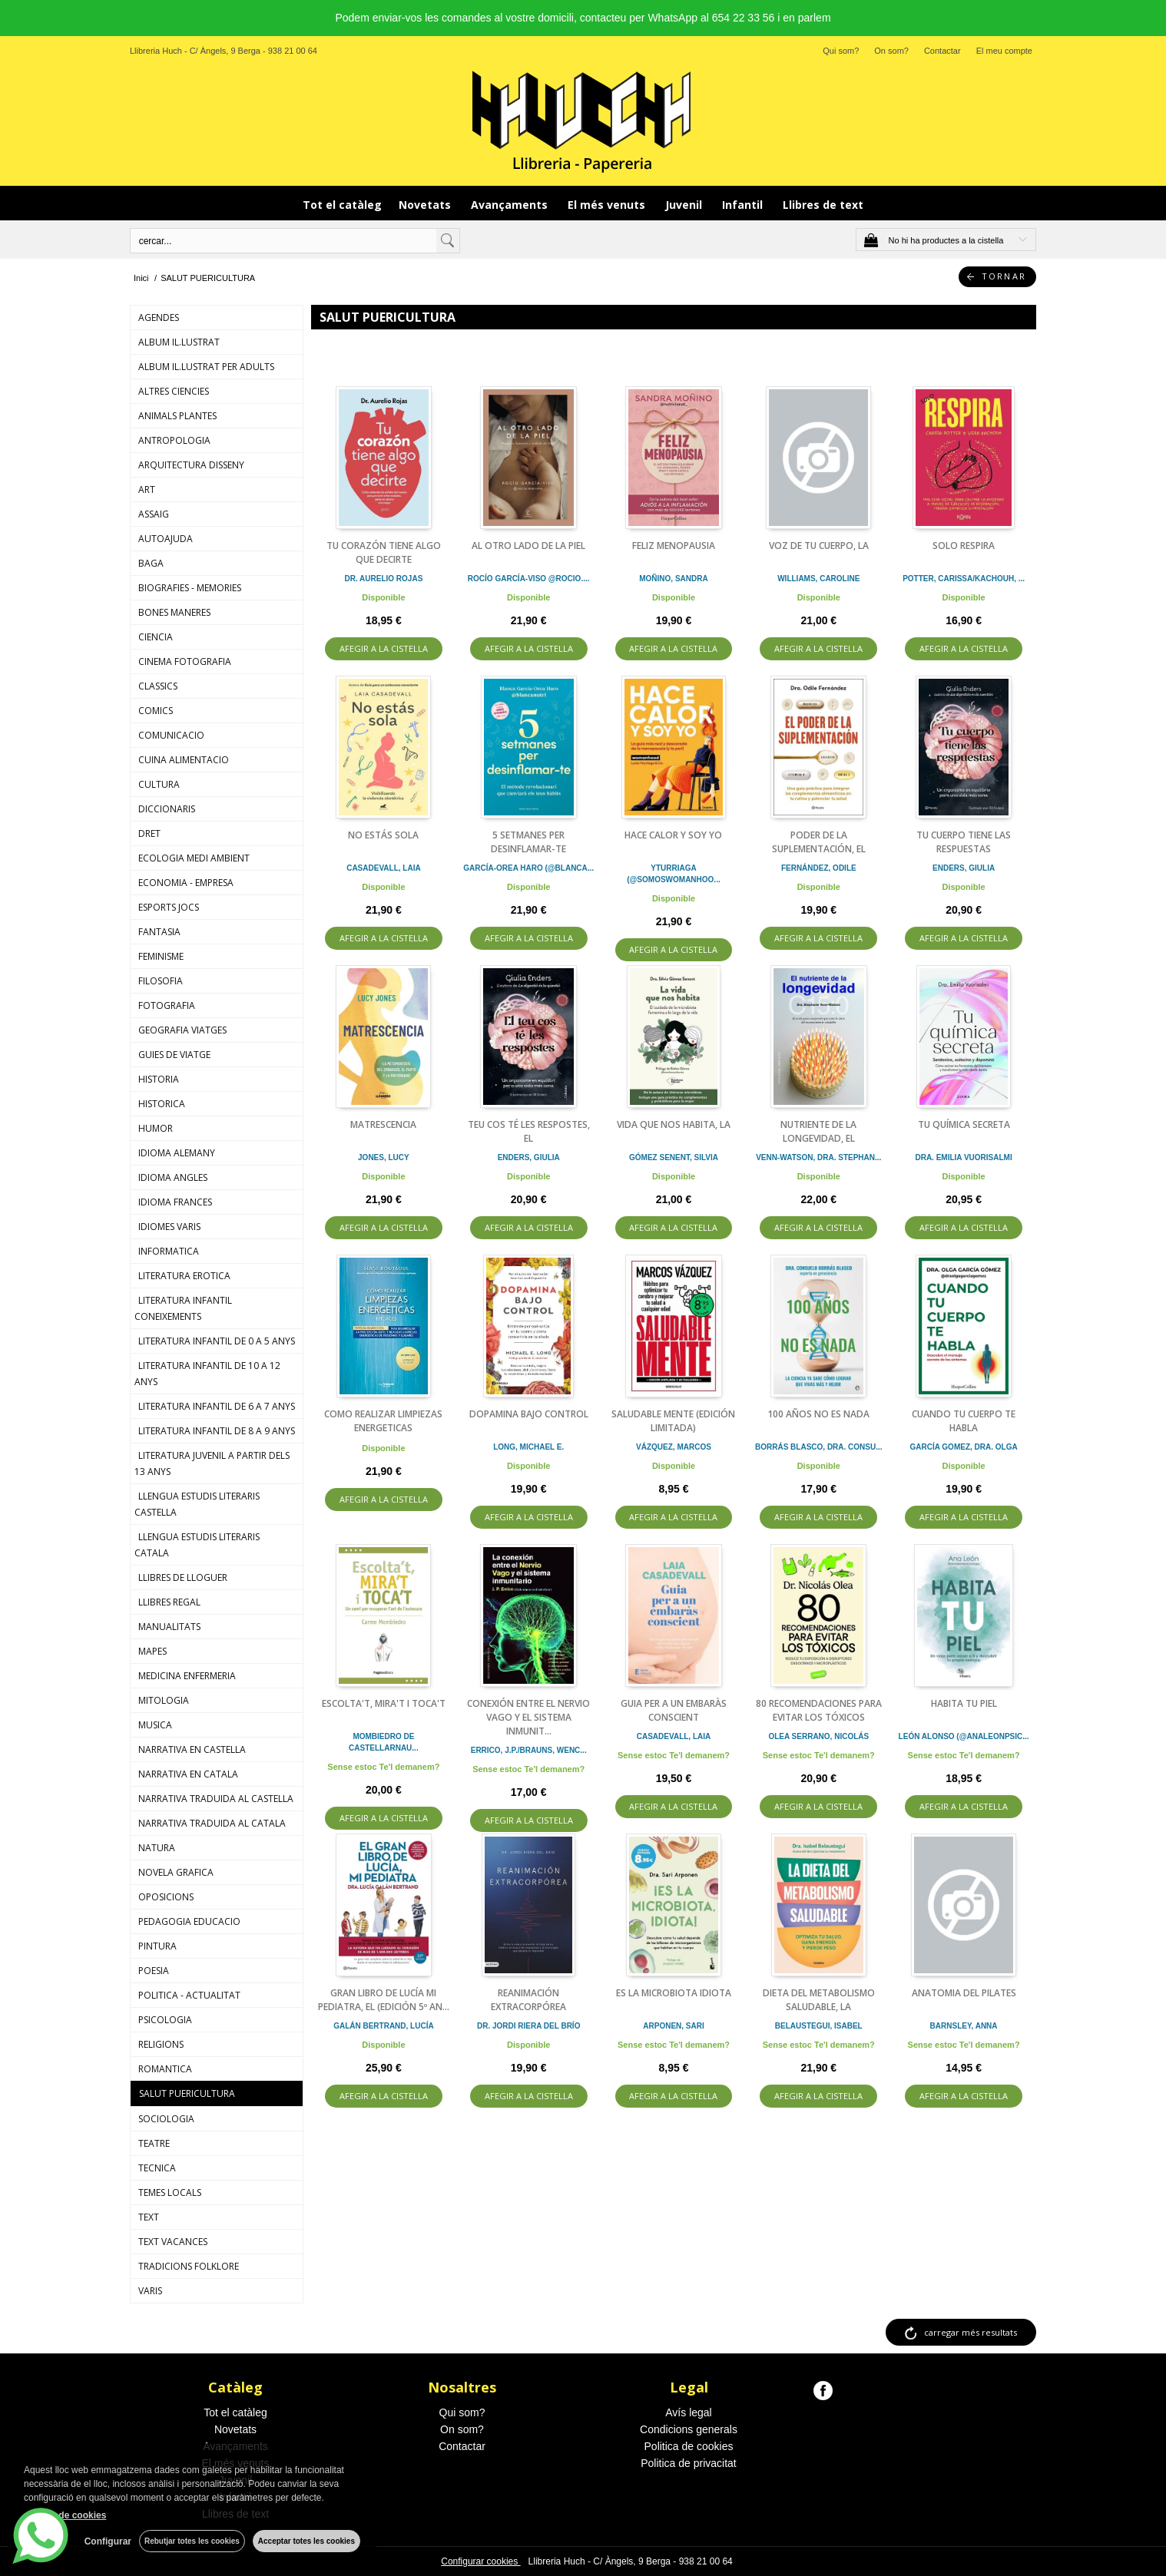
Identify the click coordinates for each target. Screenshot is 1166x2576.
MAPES (152, 1651)
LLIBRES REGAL (169, 1602)
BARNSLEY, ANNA (964, 2026)
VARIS (150, 2290)
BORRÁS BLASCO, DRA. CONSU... (819, 1447)
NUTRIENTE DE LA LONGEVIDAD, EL (818, 1131)
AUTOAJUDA (165, 538)
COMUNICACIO (171, 735)
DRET (149, 833)
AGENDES (158, 317)
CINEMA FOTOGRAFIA (184, 661)
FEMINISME (161, 956)
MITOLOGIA (163, 1700)
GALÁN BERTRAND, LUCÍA (383, 2026)
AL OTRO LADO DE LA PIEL (528, 545)
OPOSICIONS (166, 1896)
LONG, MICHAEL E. (528, 1447)
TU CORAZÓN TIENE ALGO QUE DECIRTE (383, 552)
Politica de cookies (689, 2446)
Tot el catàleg (342, 204)
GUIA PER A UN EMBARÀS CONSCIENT (674, 1710)
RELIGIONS (161, 2044)
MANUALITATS (169, 1626)
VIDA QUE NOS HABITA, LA (673, 1124)
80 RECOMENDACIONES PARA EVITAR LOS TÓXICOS (819, 1710)
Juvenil (685, 204)
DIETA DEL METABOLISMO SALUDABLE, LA (819, 1999)
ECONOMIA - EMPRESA (186, 882)
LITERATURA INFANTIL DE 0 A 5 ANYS (216, 1341)
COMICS (155, 710)
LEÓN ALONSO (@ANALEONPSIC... (964, 1736)
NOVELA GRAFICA (176, 1872)
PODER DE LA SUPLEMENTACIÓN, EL (819, 841)
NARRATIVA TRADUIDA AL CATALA (212, 1823)
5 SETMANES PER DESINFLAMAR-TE (528, 841)
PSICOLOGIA (165, 2019)
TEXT (148, 2217)
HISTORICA (161, 1103)
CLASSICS (157, 686)
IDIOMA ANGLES (172, 1177)
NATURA (156, 1847)
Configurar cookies (480, 2561)
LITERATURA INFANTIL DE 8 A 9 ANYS (216, 1430)
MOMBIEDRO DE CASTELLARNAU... (384, 1742)
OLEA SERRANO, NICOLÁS (818, 1736)
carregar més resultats (970, 2332)
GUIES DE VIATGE (174, 1054)
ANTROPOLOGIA (174, 440)
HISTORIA (158, 1079)
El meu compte (1004, 50)
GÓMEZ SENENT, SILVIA (673, 1157)
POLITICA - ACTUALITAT (189, 1995)
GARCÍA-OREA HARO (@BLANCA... (528, 868)
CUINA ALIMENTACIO (183, 759)
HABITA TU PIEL (964, 1703)
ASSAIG (153, 514)
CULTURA (159, 784)
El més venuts (608, 204)
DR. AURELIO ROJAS (383, 578)
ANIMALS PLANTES (177, 415)
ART (146, 489)
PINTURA (157, 1946)
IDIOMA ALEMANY (176, 1152)
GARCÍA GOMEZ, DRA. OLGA (963, 1447)
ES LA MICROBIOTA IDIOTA (673, 1992)
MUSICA (155, 1724)
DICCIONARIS (166, 808)
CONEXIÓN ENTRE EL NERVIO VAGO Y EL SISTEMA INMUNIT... (528, 1717)
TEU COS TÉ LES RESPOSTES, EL (529, 1131)
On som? (891, 50)
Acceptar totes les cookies (306, 2541)
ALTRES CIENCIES (173, 391)
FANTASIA (159, 931)
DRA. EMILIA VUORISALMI (963, 1157)
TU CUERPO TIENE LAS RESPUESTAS (963, 841)
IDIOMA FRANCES (175, 1202)
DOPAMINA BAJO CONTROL (528, 1413)
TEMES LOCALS (169, 2192)
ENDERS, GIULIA (963, 868)
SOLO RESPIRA (963, 545)
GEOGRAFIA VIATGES (182, 1030)
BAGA (151, 563)
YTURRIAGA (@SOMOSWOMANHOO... (673, 874)
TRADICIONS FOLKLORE (188, 2266)
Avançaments (511, 204)
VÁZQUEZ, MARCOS (673, 1447)
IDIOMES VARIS (169, 1226)
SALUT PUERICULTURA (187, 2093)
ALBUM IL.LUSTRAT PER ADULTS (206, 366)
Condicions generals (688, 2429)
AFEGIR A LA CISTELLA (384, 648)
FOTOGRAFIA (166, 1005)
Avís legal (688, 2412)
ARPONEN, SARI (673, 2026)
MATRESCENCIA (383, 1124)
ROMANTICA (165, 2068)
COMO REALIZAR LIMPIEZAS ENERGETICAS (383, 1420)
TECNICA (157, 2167)
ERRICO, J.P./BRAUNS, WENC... (529, 1750)
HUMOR (155, 1128)
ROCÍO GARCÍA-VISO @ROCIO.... (529, 578)
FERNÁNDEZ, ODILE (818, 868)
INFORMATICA (168, 1251)
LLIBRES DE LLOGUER (182, 1577)
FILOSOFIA (160, 980)
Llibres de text (823, 204)
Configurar (107, 2541)
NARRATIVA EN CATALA (188, 1774)
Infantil (744, 204)
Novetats (426, 204)
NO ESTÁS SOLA (383, 835)
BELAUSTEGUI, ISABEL (819, 2026)
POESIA (153, 1970)
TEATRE (154, 2143)
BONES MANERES (174, 612)
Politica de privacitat (689, 2463)
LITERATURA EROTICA (184, 1275)
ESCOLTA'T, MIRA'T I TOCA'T (384, 1703)
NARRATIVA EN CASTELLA (192, 1749)
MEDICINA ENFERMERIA (187, 1675)
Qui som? (841, 50)
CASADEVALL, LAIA (383, 868)
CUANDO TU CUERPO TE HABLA (963, 1420)
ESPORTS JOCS (168, 907)
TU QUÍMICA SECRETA (964, 1124)
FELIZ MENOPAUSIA (673, 545)
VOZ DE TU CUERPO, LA (819, 545)
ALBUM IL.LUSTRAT (179, 342)
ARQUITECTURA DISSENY (191, 464)
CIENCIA (155, 636)
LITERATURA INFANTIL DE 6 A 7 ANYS (216, 1406)
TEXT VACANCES (172, 2241)
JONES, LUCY (383, 1157)
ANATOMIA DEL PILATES (964, 1992)
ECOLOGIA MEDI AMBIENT (194, 858)
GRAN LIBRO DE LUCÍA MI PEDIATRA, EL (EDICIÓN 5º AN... (383, 1999)
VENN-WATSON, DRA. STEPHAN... (818, 1157)
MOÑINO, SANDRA (673, 578)
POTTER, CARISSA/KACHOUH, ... (964, 578)
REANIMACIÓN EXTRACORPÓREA (528, 1999)
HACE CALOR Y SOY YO (673, 835)
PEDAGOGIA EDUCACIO (189, 1921)
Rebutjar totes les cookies (192, 2541)
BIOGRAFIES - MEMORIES (189, 587)
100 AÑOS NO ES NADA (818, 1413)
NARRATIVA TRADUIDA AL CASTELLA (215, 1798)
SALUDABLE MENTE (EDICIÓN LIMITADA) (673, 1420)
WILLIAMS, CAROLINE (818, 578)
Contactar (942, 50)
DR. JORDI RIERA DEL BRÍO (528, 2026)
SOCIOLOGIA (166, 2118)
